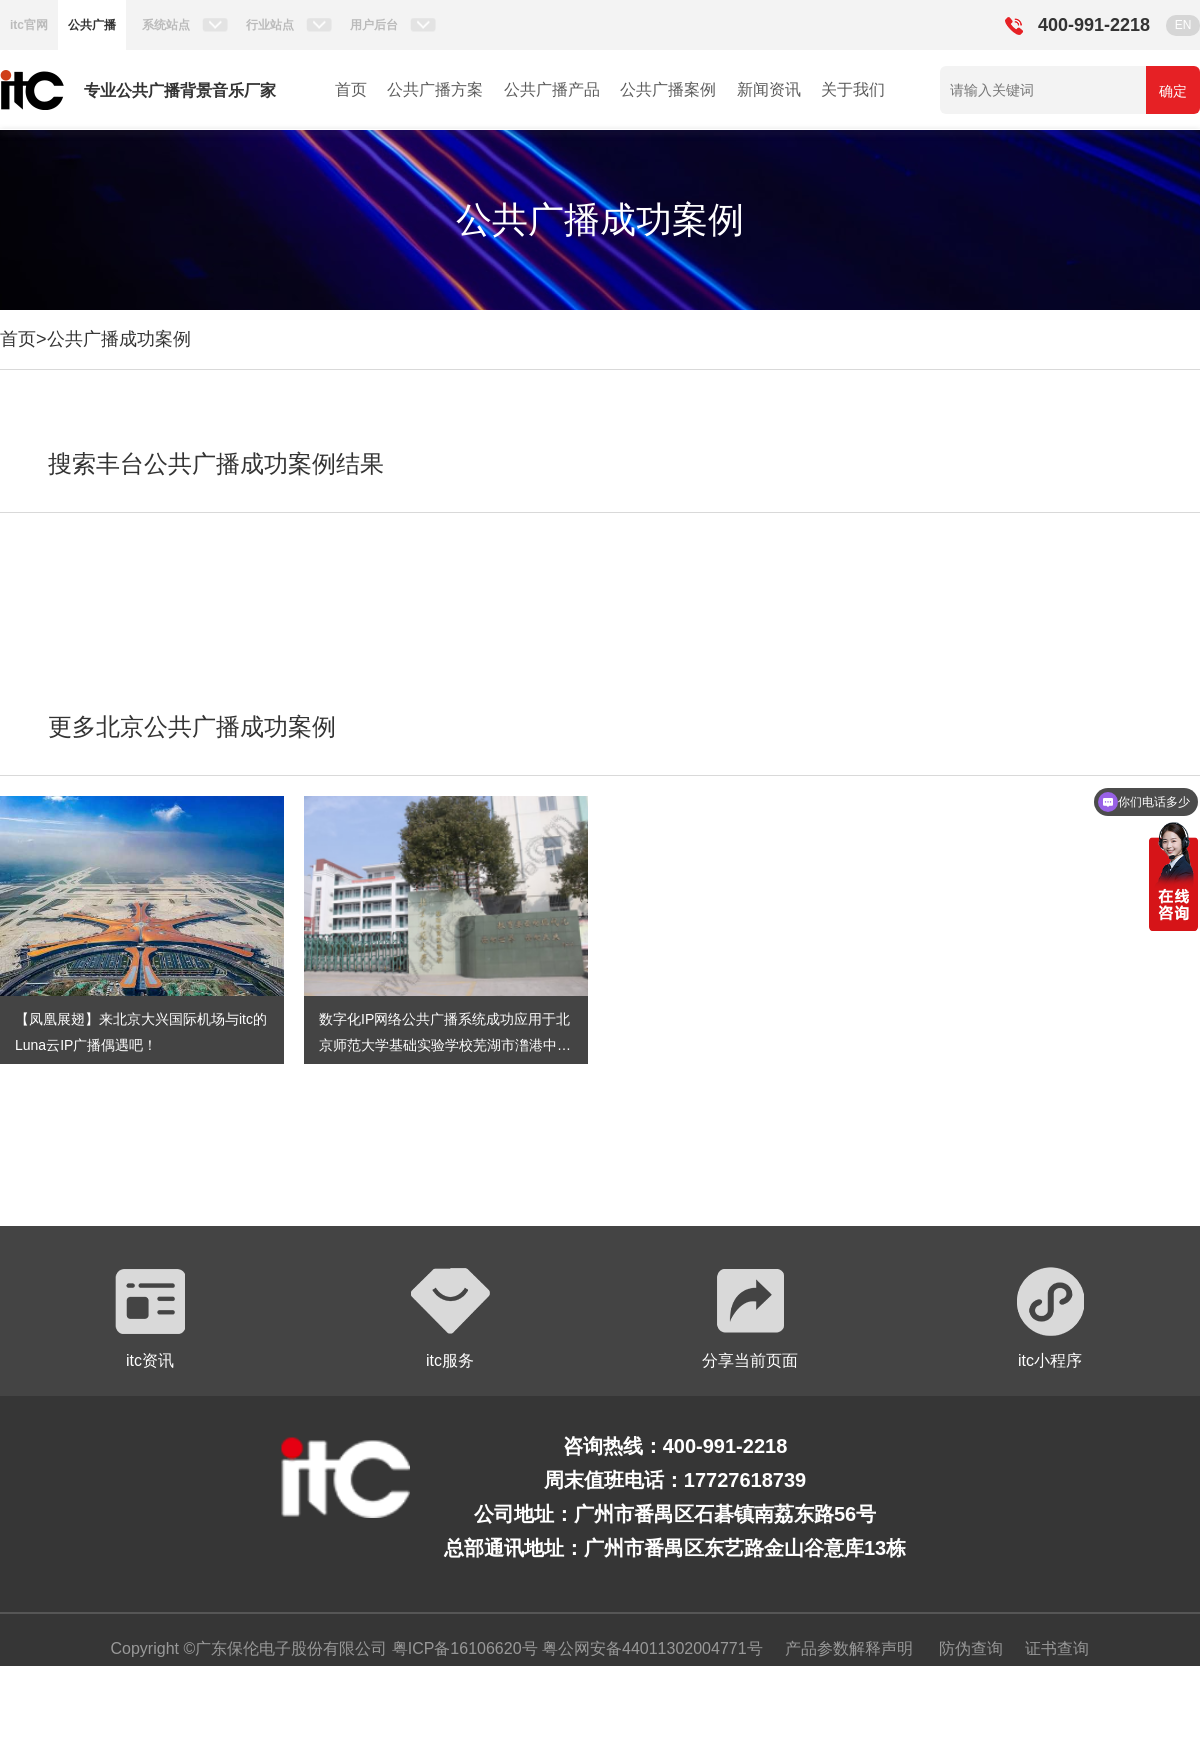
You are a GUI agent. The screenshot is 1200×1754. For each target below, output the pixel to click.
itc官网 (29, 25)
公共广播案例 (668, 89)
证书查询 (1057, 1648)
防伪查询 (971, 1648)
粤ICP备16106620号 (462, 1648)
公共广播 (92, 25)
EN (1183, 25)
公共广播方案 (435, 89)
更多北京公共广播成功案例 (192, 726)
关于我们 (853, 89)
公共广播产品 (552, 89)
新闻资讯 (769, 89)
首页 (351, 89)
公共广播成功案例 (119, 339)
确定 (1173, 91)
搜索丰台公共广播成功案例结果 (216, 463)
